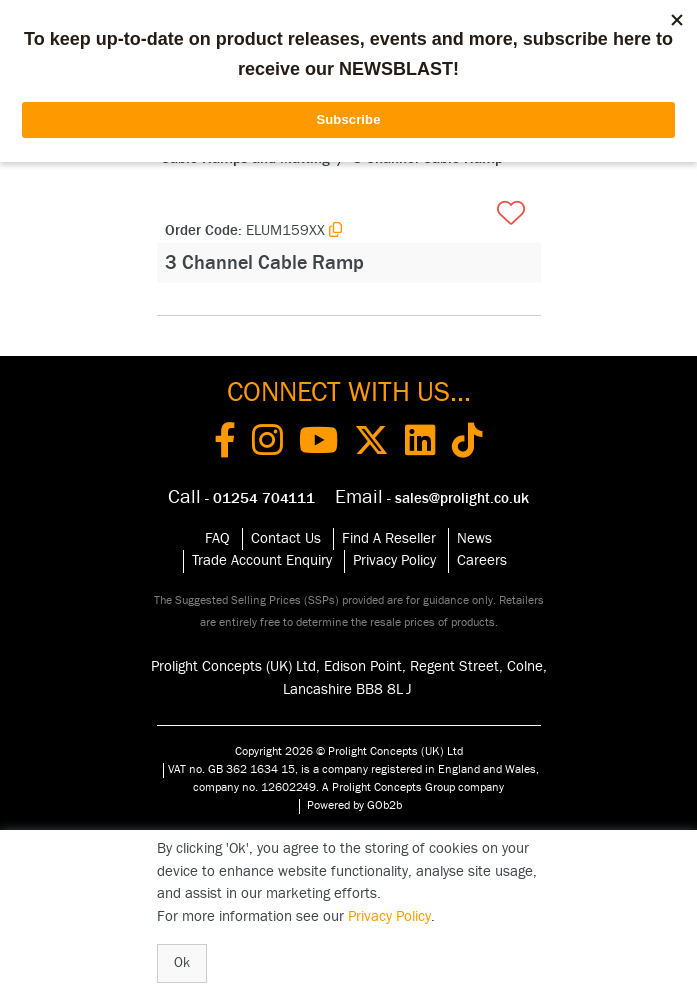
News (474, 538)
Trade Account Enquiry (262, 560)
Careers (482, 560)
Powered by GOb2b (354, 805)
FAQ (217, 538)
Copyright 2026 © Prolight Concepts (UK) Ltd (349, 751)
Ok (182, 963)
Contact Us (286, 538)
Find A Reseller (389, 538)
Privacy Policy (394, 560)
